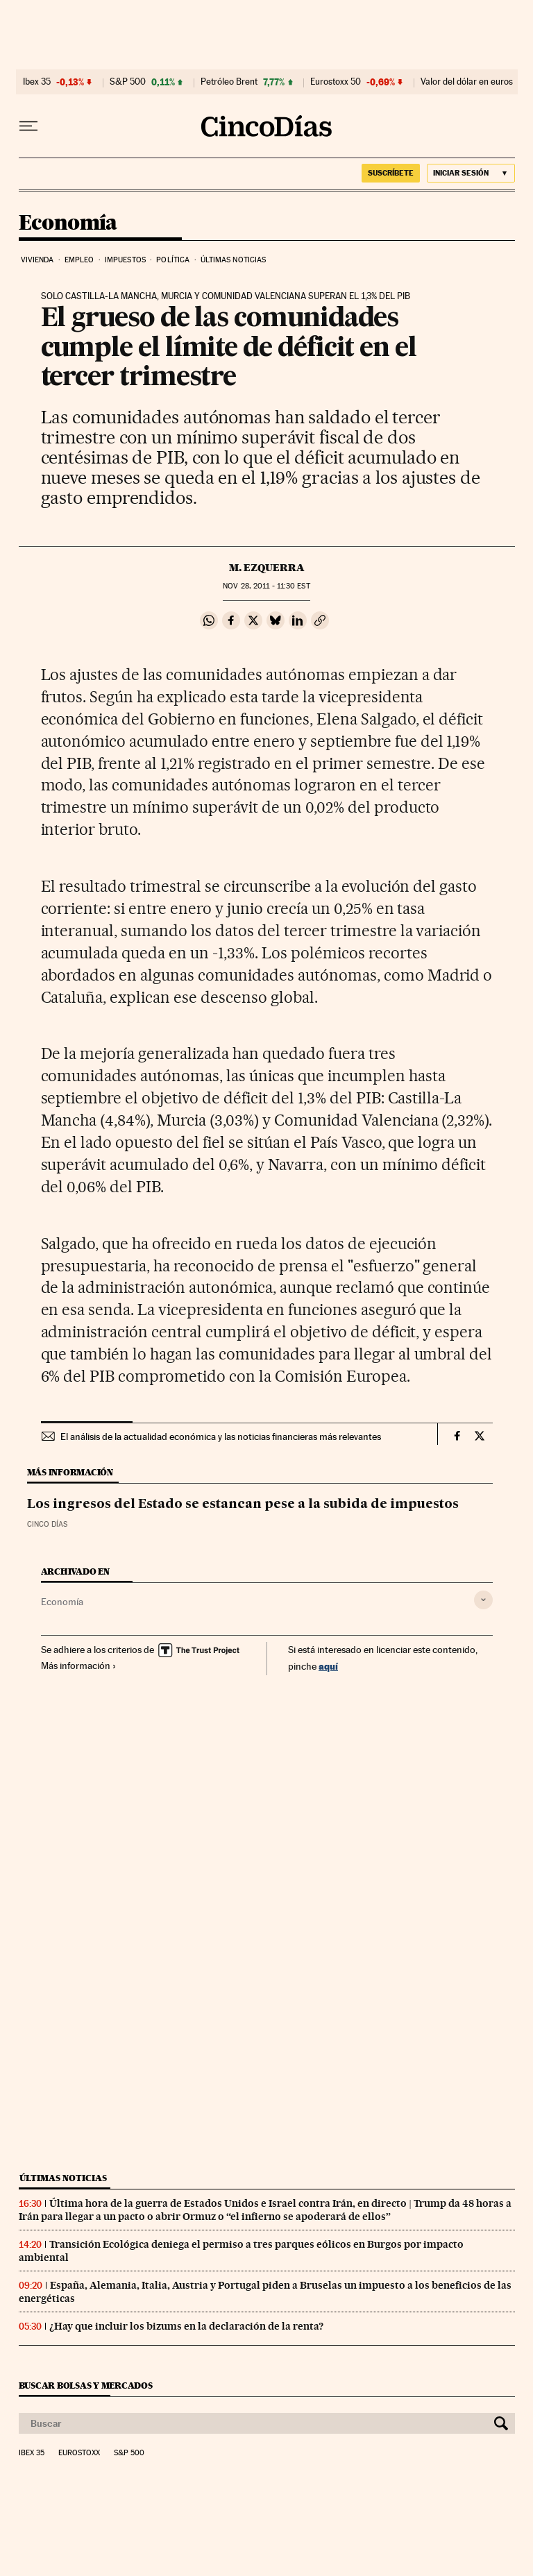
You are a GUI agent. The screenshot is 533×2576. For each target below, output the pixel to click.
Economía (68, 223)
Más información (79, 1665)
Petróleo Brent (229, 82)
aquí (328, 1666)
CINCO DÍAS (47, 1524)
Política (172, 259)
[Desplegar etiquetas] (483, 1600)
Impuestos (125, 259)
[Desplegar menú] (28, 126)
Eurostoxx (79, 2453)
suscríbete (391, 173)
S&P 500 (128, 82)
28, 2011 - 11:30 (266, 586)
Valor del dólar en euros (467, 82)
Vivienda (37, 259)
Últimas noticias (233, 259)
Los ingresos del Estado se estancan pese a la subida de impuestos (243, 1504)
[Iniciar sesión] (471, 173)
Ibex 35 (37, 82)
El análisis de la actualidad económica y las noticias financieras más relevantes (220, 1436)
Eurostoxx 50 (335, 82)
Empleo (79, 259)
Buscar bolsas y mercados (86, 2385)
